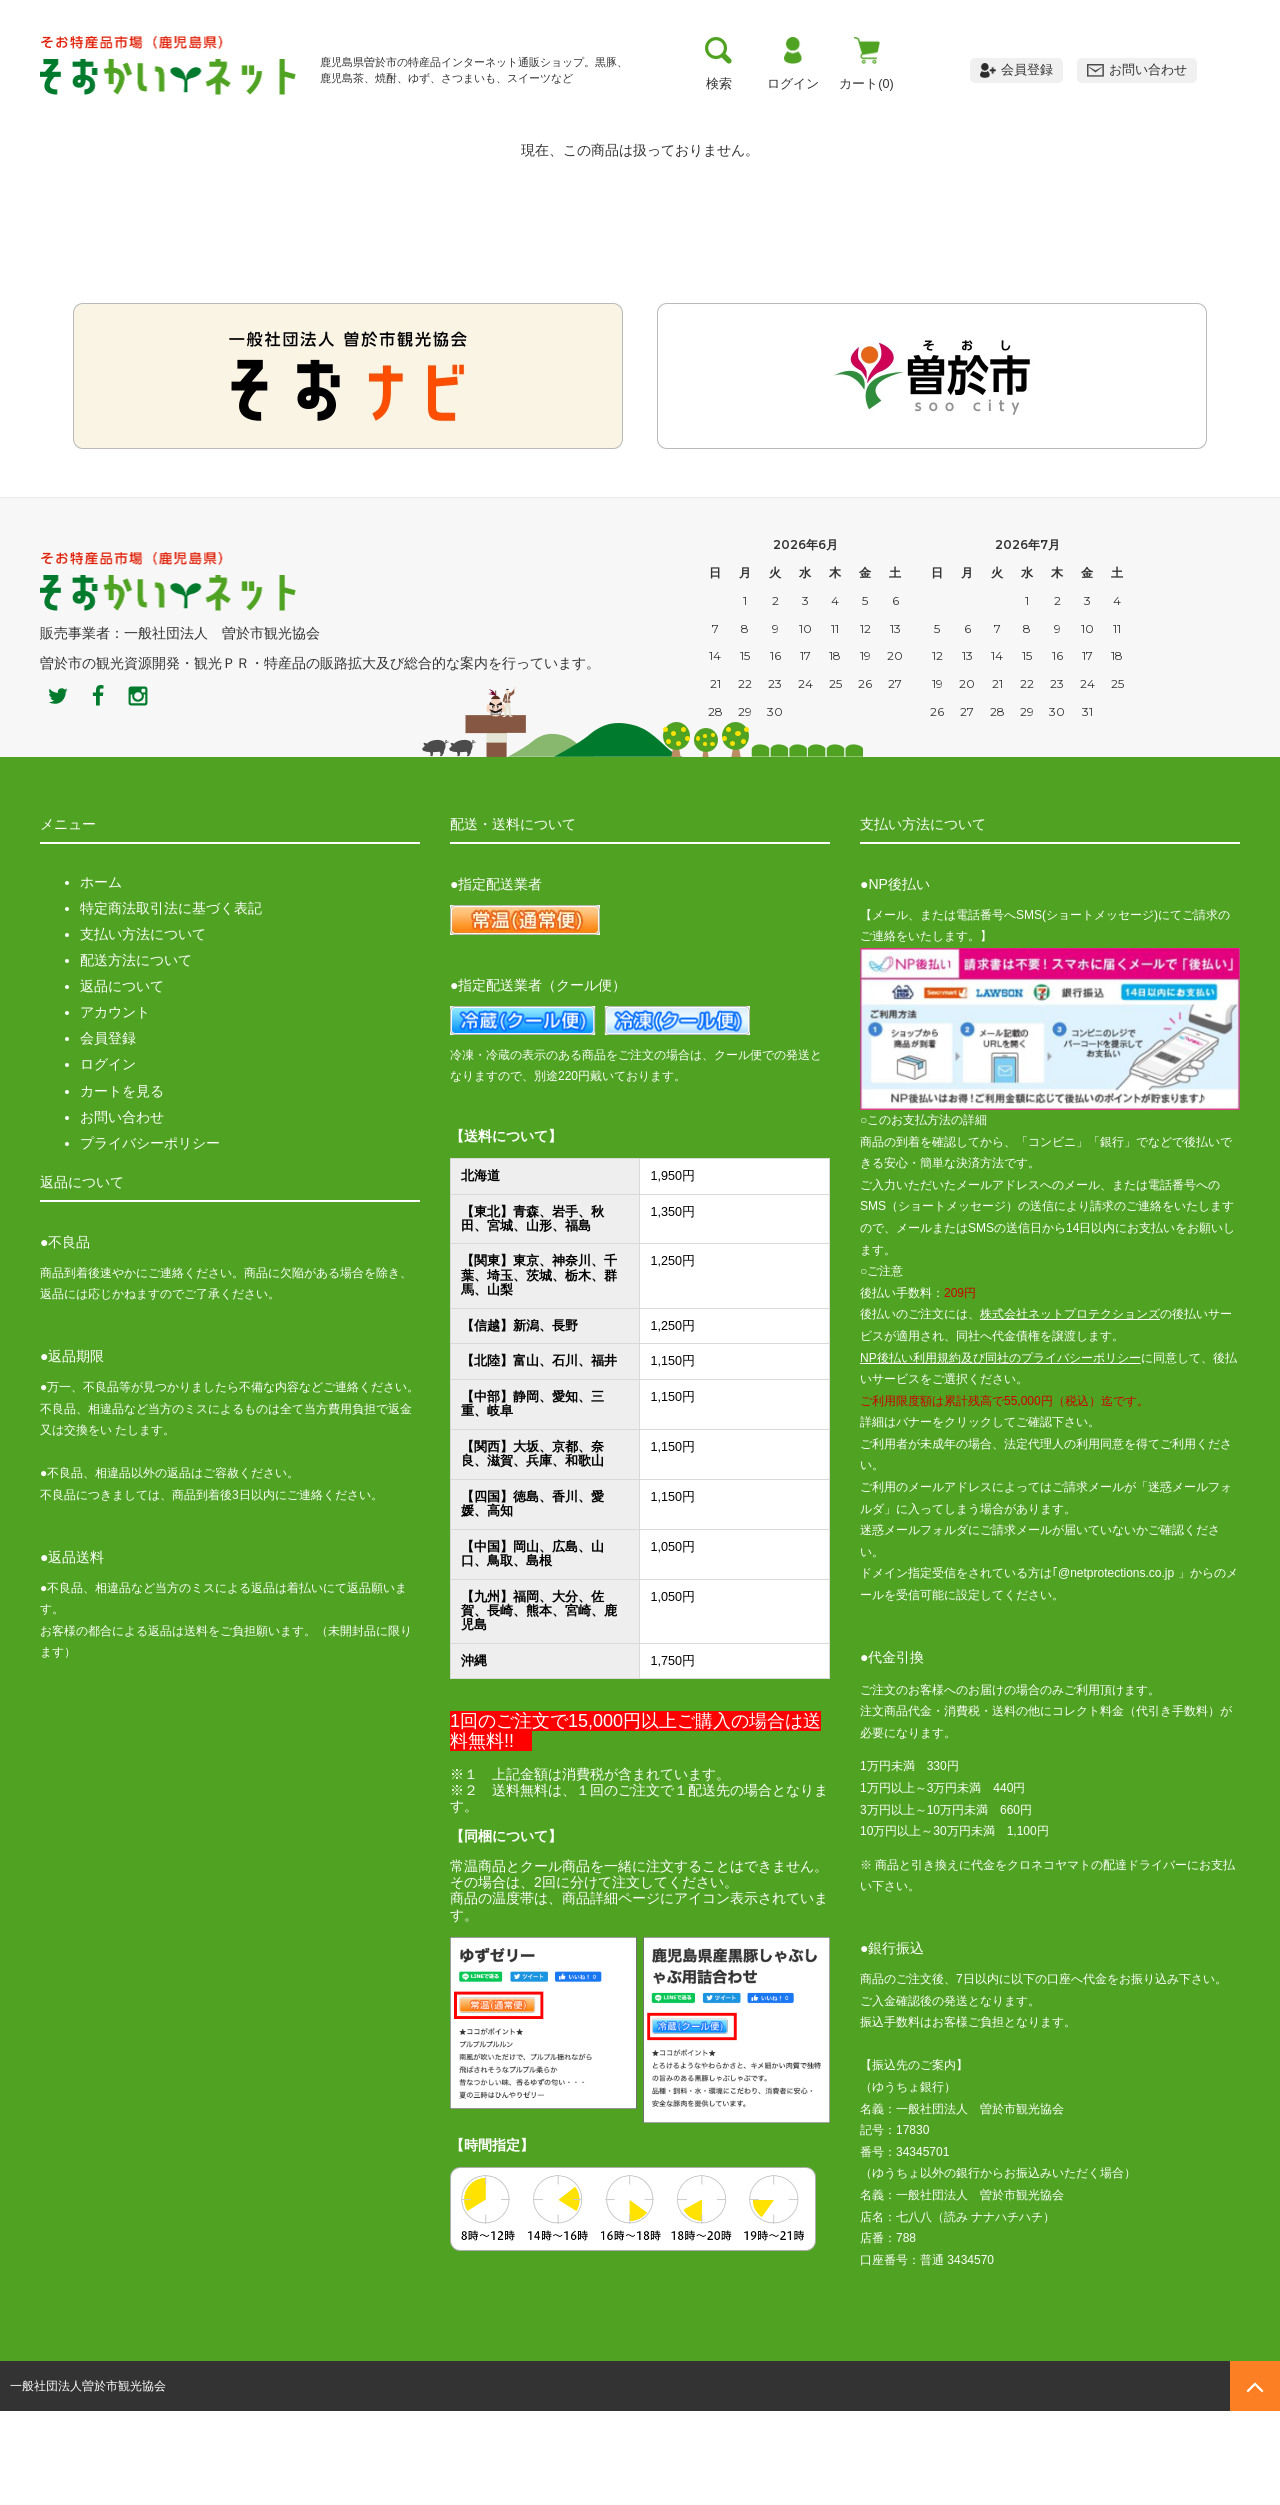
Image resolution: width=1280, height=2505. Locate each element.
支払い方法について (143, 1028)
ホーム (101, 976)
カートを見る (122, 1184)
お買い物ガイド (619, 115)
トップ (106, 115)
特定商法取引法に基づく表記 (171, 1002)
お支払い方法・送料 (448, 115)
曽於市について (277, 115)
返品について (122, 1080)
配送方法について (136, 1054)
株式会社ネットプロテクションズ (1070, 1408)
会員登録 (108, 1132)
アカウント (115, 1106)
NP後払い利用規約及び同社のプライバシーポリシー (1000, 1451)
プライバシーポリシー (150, 1237)
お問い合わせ (122, 1210)
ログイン (108, 1158)
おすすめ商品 (790, 115)
